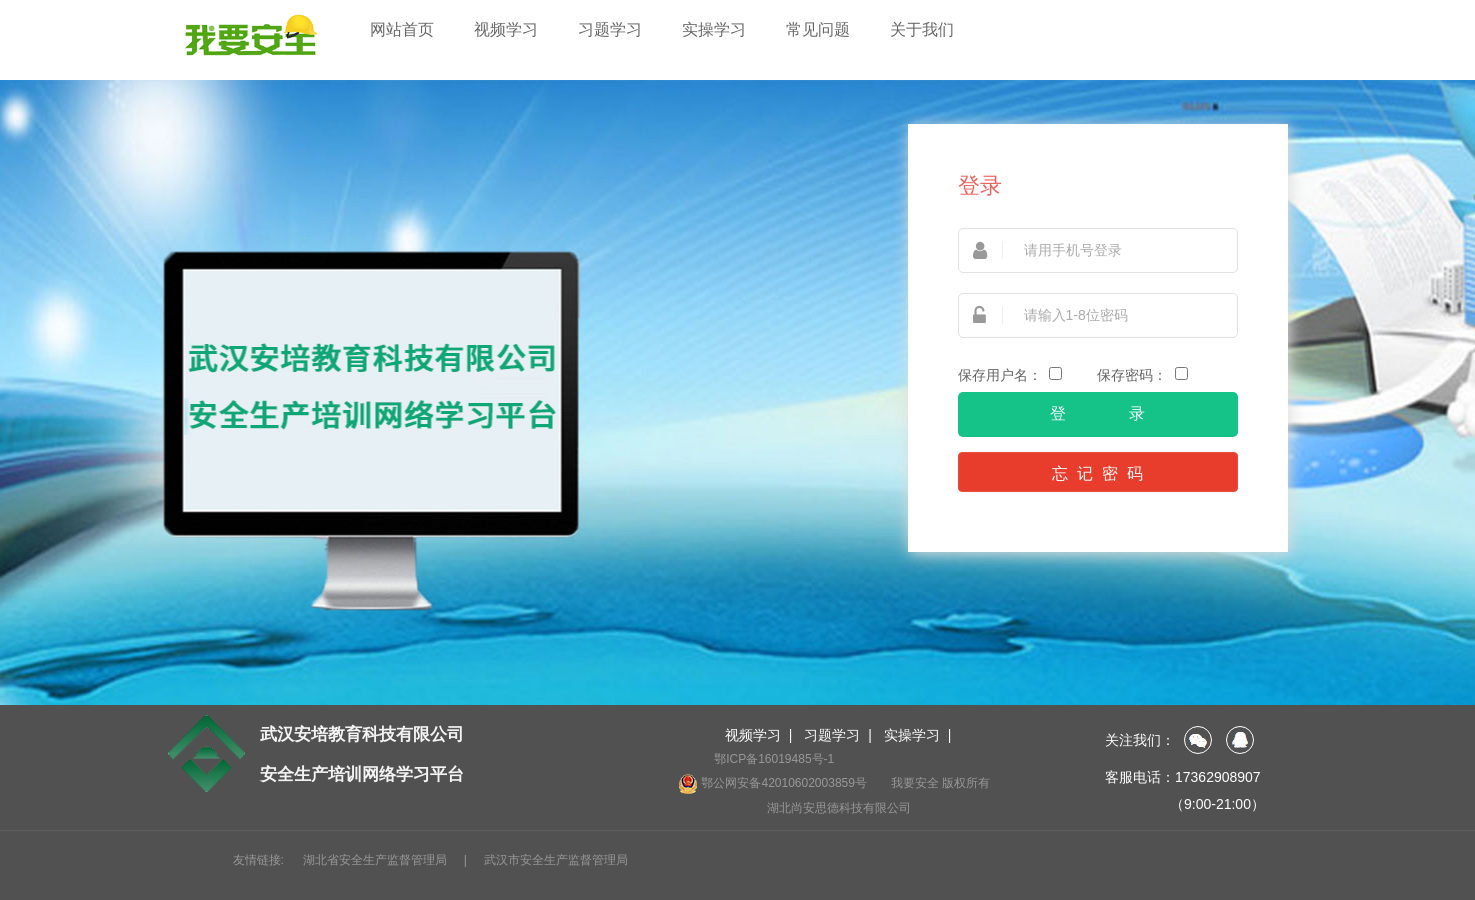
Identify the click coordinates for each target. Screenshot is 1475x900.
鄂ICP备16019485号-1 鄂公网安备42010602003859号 (772, 773)
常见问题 (818, 29)
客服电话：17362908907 (1183, 777)
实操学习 (714, 29)
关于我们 (922, 29)
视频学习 (506, 29)
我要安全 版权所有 (940, 783)
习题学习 (610, 29)
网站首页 (402, 29)
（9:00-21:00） (1217, 804)
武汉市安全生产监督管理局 (556, 860)
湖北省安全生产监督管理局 (375, 860)
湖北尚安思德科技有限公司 (839, 808)
